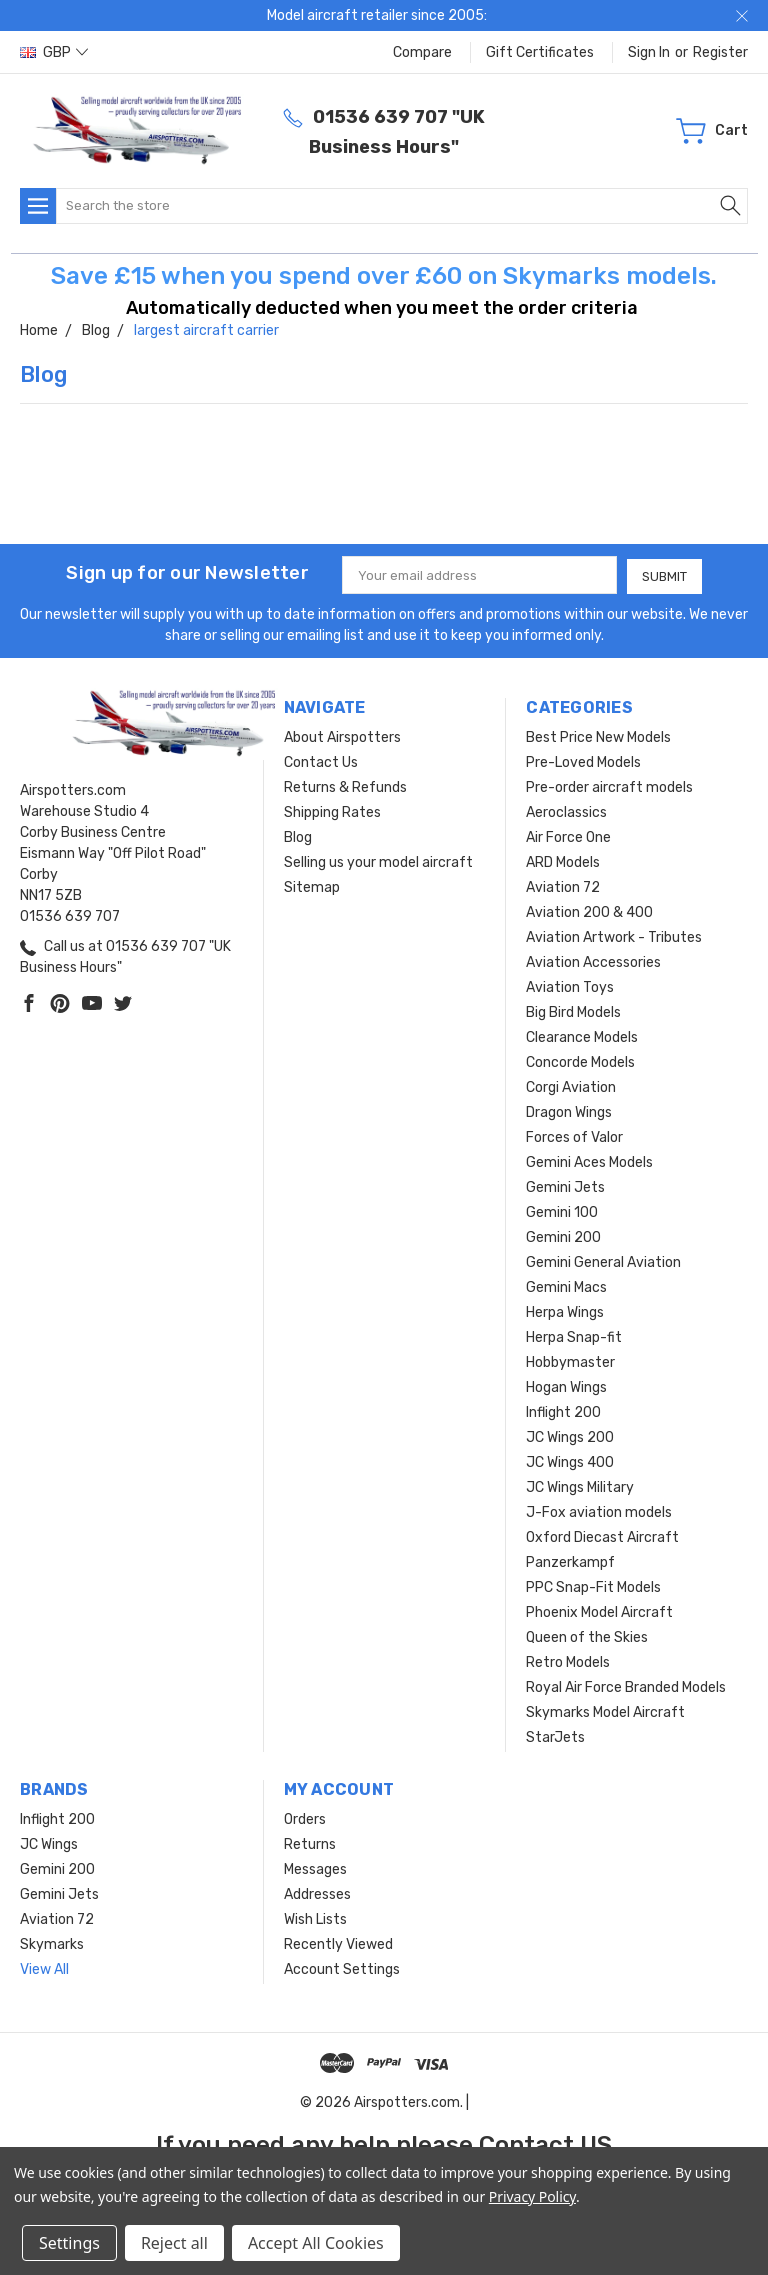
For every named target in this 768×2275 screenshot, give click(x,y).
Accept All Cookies (316, 2243)
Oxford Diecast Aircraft (602, 1536)
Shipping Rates (332, 811)
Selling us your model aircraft (378, 861)
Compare (422, 52)
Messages (315, 1868)
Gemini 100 (562, 1211)
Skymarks (52, 1943)
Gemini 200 (563, 1236)
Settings (69, 2243)
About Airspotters (342, 736)
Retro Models (568, 1661)
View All (44, 1968)
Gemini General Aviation (603, 1261)
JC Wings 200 (570, 1436)
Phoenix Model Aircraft (599, 1611)
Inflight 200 (563, 1411)
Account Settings (342, 1968)
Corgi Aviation (571, 1086)
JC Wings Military (580, 1486)
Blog (298, 836)
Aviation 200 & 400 (589, 911)
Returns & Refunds (345, 786)
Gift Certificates (540, 52)
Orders (305, 1818)
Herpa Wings (565, 1311)
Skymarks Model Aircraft (605, 1711)
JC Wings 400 (570, 1461)
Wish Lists (315, 1918)
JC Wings (49, 1843)
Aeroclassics (566, 811)
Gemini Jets (565, 1186)
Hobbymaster (570, 1361)
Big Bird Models (573, 1011)
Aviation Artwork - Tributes (614, 936)
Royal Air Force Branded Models (626, 1686)
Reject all (174, 2243)
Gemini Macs (566, 1286)
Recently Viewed (338, 1943)
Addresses (317, 1893)
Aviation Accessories (593, 961)
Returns (310, 1843)
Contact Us (321, 761)
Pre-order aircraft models (609, 786)
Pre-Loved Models (583, 761)
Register (720, 52)
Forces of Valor (574, 1136)
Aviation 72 (563, 886)
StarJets (555, 1736)
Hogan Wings (566, 1386)
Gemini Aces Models (589, 1161)
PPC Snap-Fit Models (593, 1586)
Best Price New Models (598, 736)
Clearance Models (582, 1036)
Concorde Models (580, 1061)
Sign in (649, 52)
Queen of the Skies (587, 1636)
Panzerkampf (570, 1561)
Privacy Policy (532, 2196)
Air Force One (568, 836)
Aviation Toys (570, 986)
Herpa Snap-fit (574, 1336)
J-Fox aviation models (599, 1511)
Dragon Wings (569, 1111)
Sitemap (312, 886)
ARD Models (563, 861)
